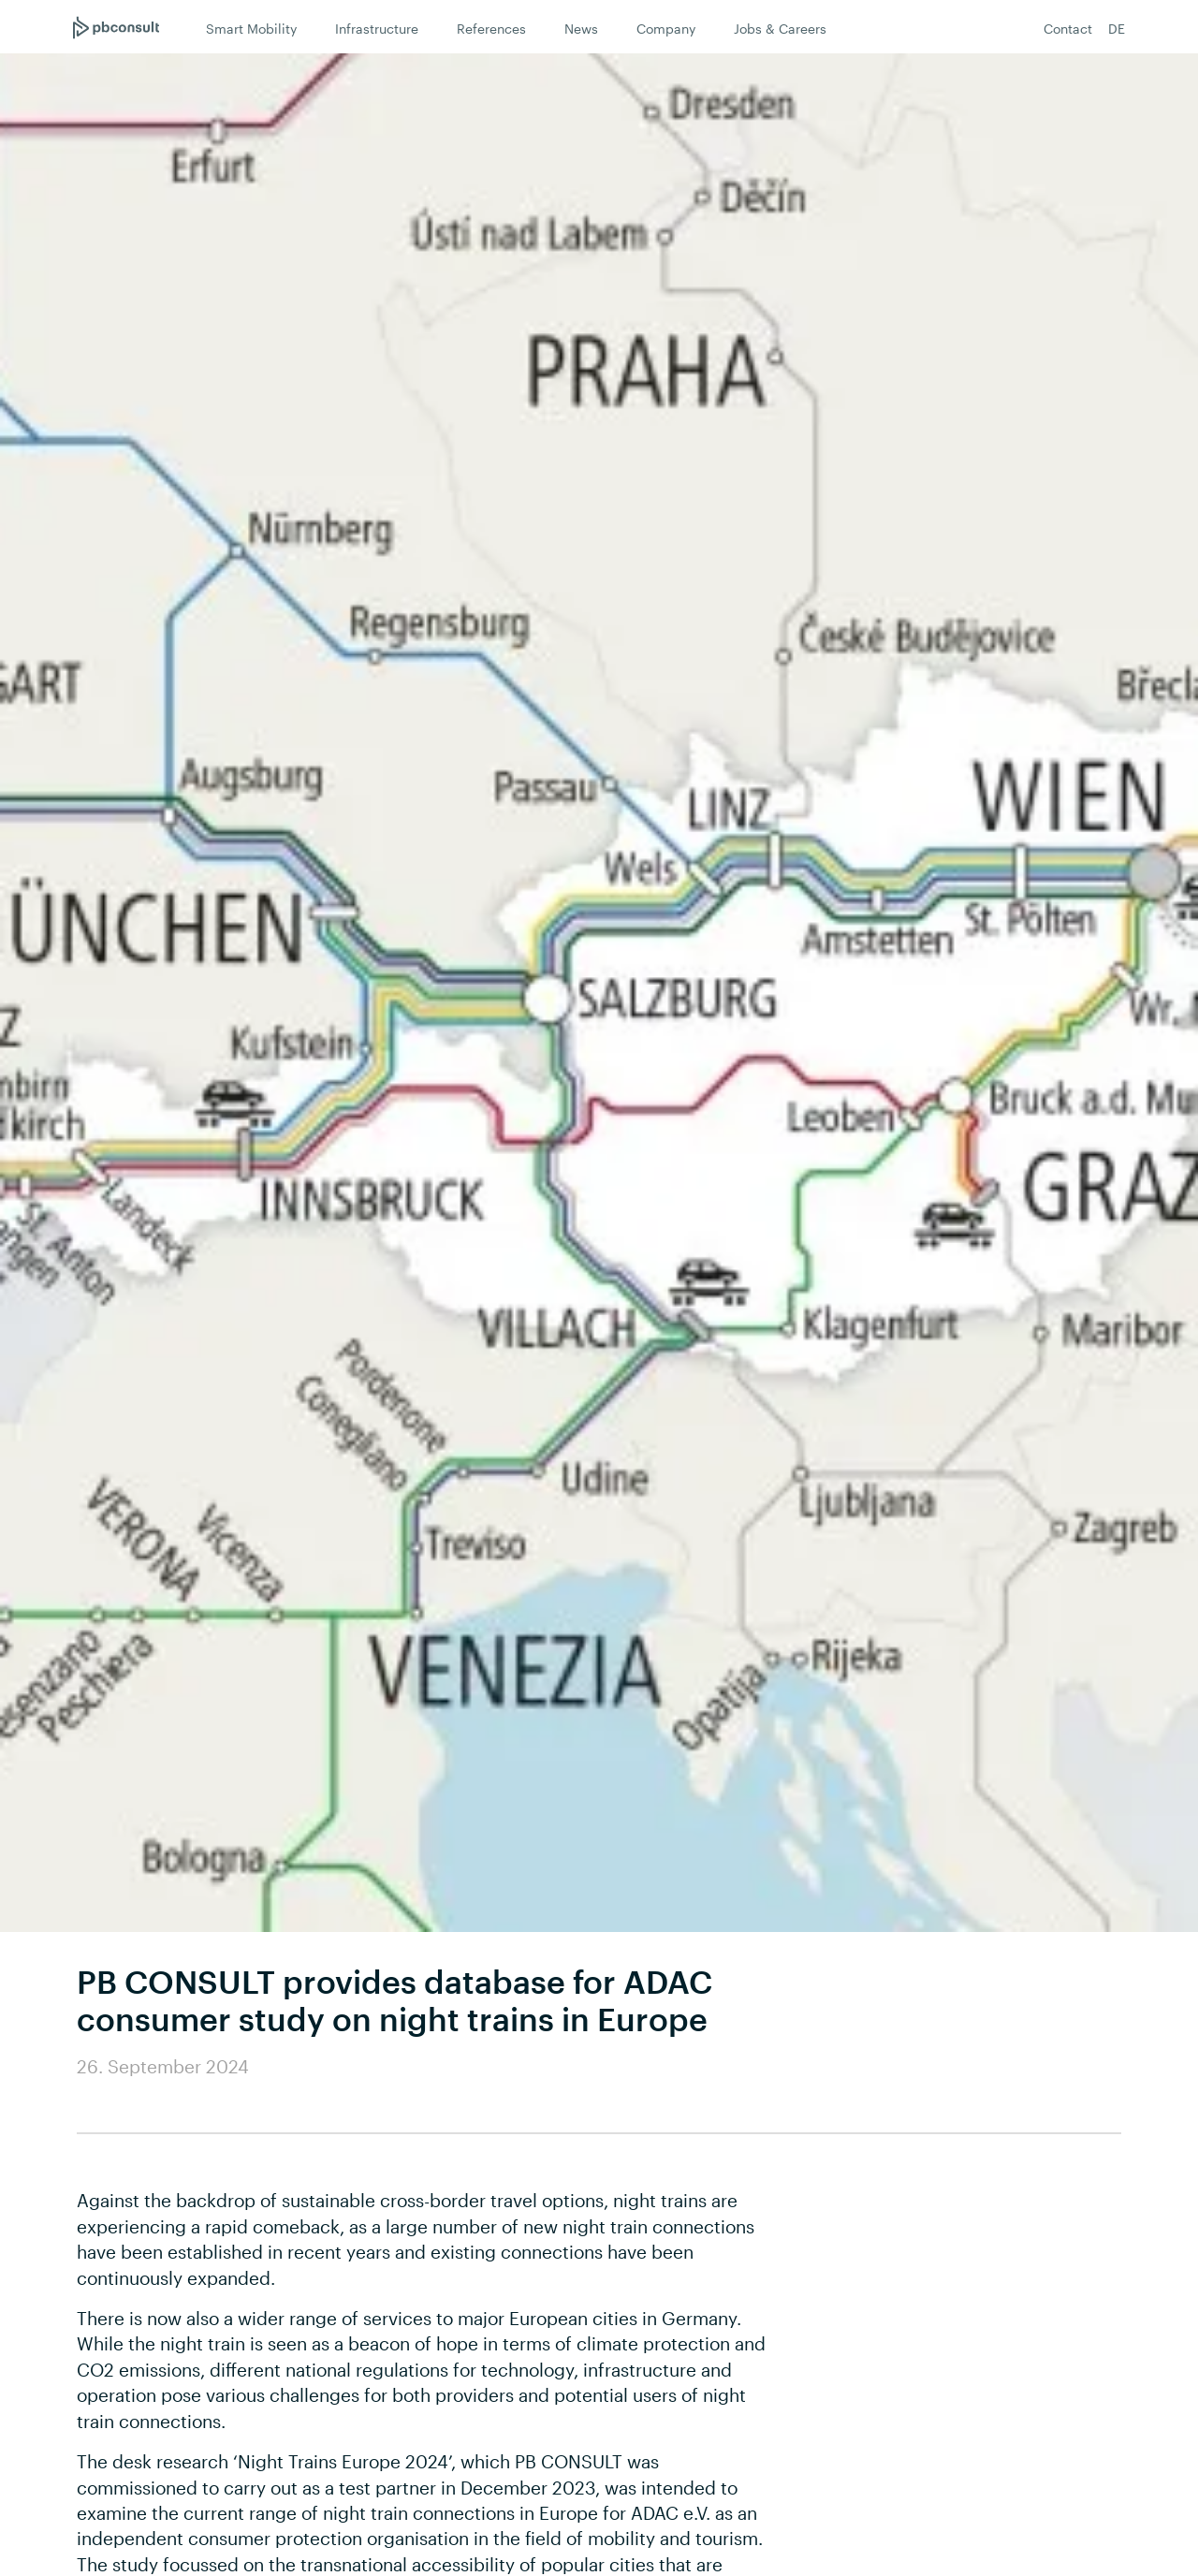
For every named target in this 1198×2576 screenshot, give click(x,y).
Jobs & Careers (780, 29)
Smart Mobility (251, 29)
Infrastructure (376, 29)
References (491, 29)
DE (1116, 29)
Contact (1068, 29)
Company (665, 29)
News (581, 29)
